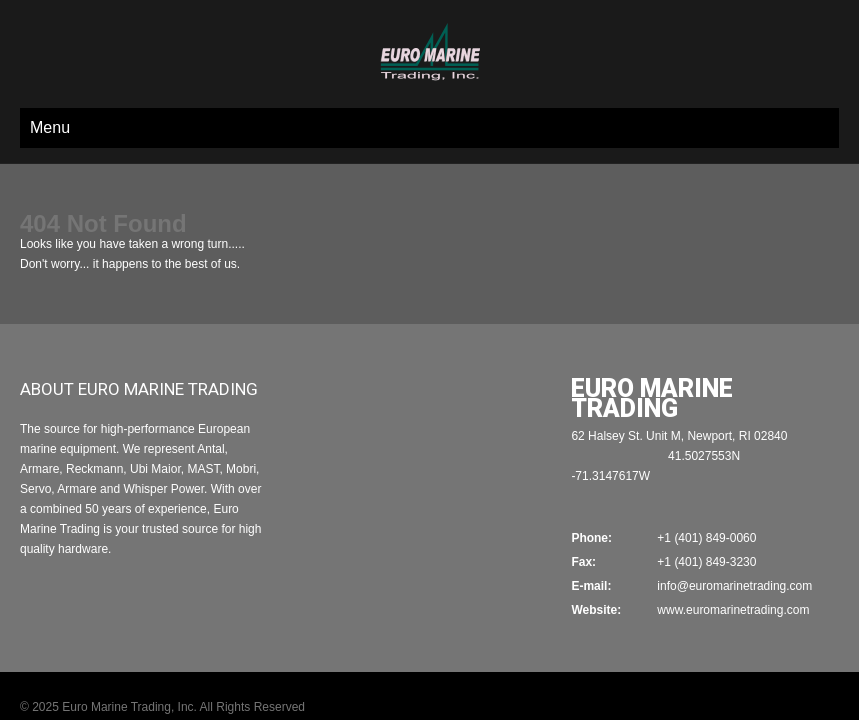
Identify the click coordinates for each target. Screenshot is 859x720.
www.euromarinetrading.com (733, 550)
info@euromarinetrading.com (734, 526)
